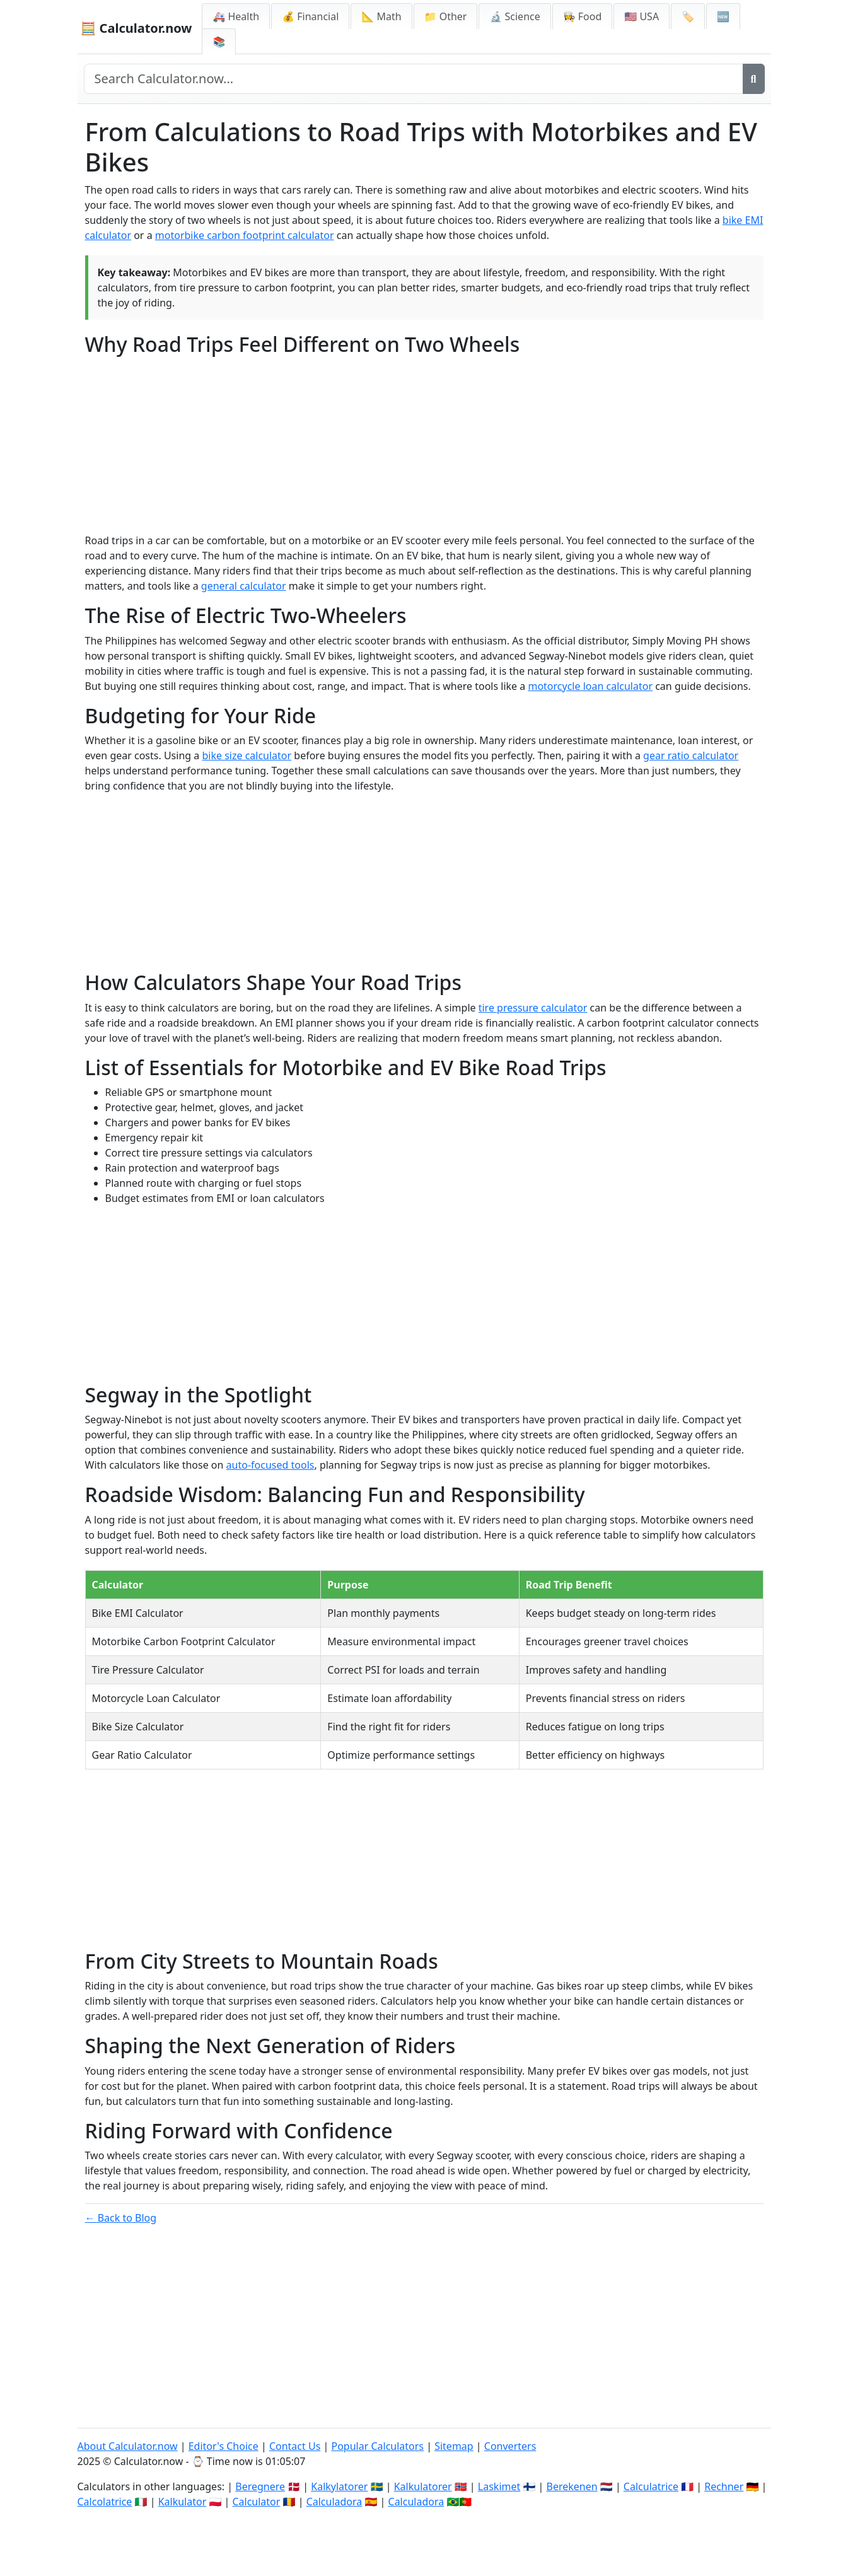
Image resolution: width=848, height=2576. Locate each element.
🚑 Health (235, 16)
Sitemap (453, 2446)
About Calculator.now (128, 2446)
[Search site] (413, 79)
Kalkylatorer (339, 2486)
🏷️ (688, 16)
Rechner (723, 2486)
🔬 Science (514, 16)
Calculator (256, 2502)
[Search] (754, 79)
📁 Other (445, 16)
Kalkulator (182, 2502)
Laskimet (499, 2486)
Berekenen (572, 2486)
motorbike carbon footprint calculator (244, 235)
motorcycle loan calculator (590, 686)
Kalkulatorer (423, 2486)
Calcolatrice (105, 2502)
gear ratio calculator (690, 755)
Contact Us (294, 2446)
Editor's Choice (223, 2446)
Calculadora (334, 2502)
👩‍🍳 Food (582, 16)
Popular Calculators (377, 2446)
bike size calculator (246, 755)
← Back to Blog (121, 2218)
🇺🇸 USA (641, 16)
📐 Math (381, 16)
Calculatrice (651, 2486)
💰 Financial (310, 16)
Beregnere (260, 2486)
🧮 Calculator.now (136, 28)
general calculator (243, 586)
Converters (510, 2446)
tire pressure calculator (533, 1008)
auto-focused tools (270, 1465)
